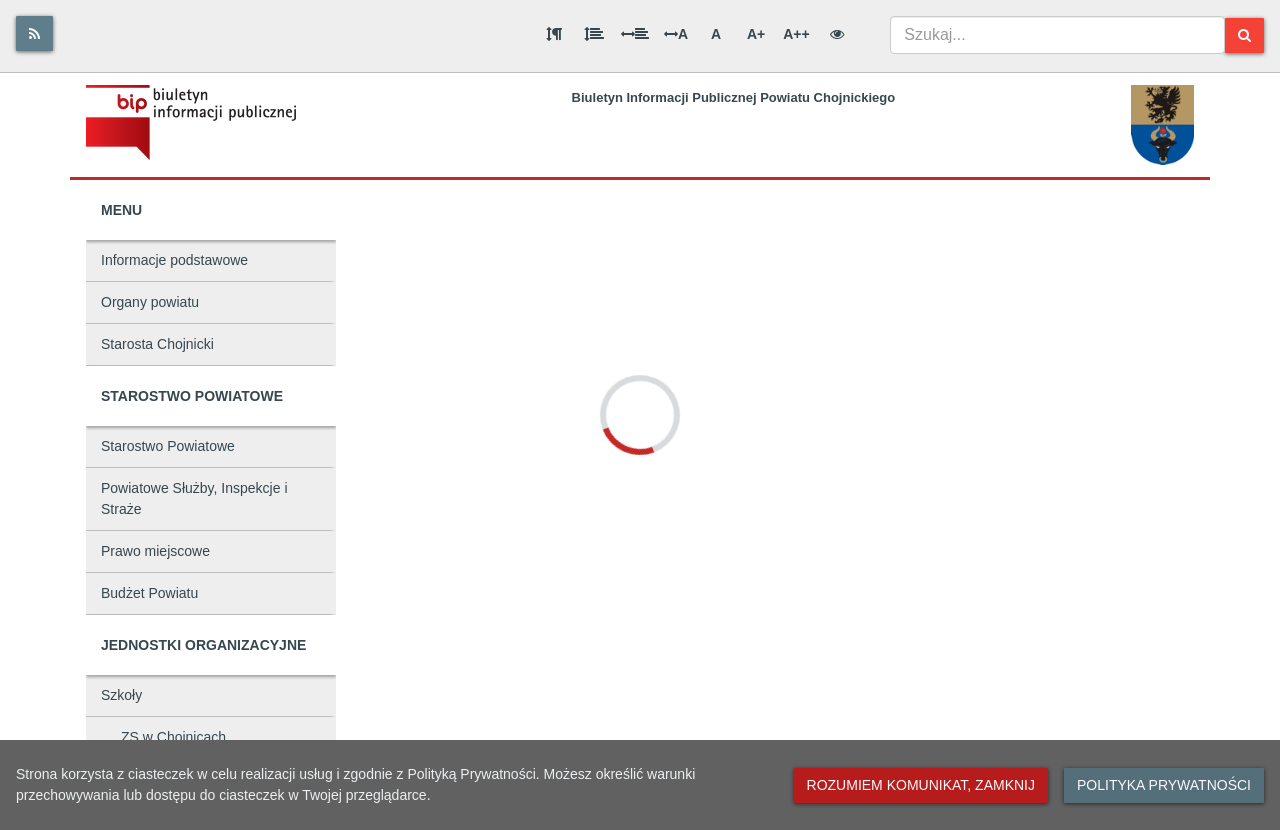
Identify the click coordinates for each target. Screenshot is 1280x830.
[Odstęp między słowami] (635, 34)
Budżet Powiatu (149, 593)
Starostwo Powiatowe (168, 446)
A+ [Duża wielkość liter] (756, 34)
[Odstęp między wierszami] (594, 34)
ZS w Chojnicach (173, 737)
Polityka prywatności (1164, 785)
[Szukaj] (1244, 35)
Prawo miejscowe (155, 551)
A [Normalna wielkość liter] (716, 34)
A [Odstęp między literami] (676, 34)
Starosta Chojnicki (157, 344)
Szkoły (121, 695)
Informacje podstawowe (174, 260)
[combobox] (1057, 35)
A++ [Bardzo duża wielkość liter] (796, 34)
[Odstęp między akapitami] (554, 34)
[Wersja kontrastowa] (837, 34)
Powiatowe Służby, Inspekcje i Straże (194, 498)
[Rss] (34, 33)
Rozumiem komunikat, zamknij (921, 785)
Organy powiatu (150, 302)
